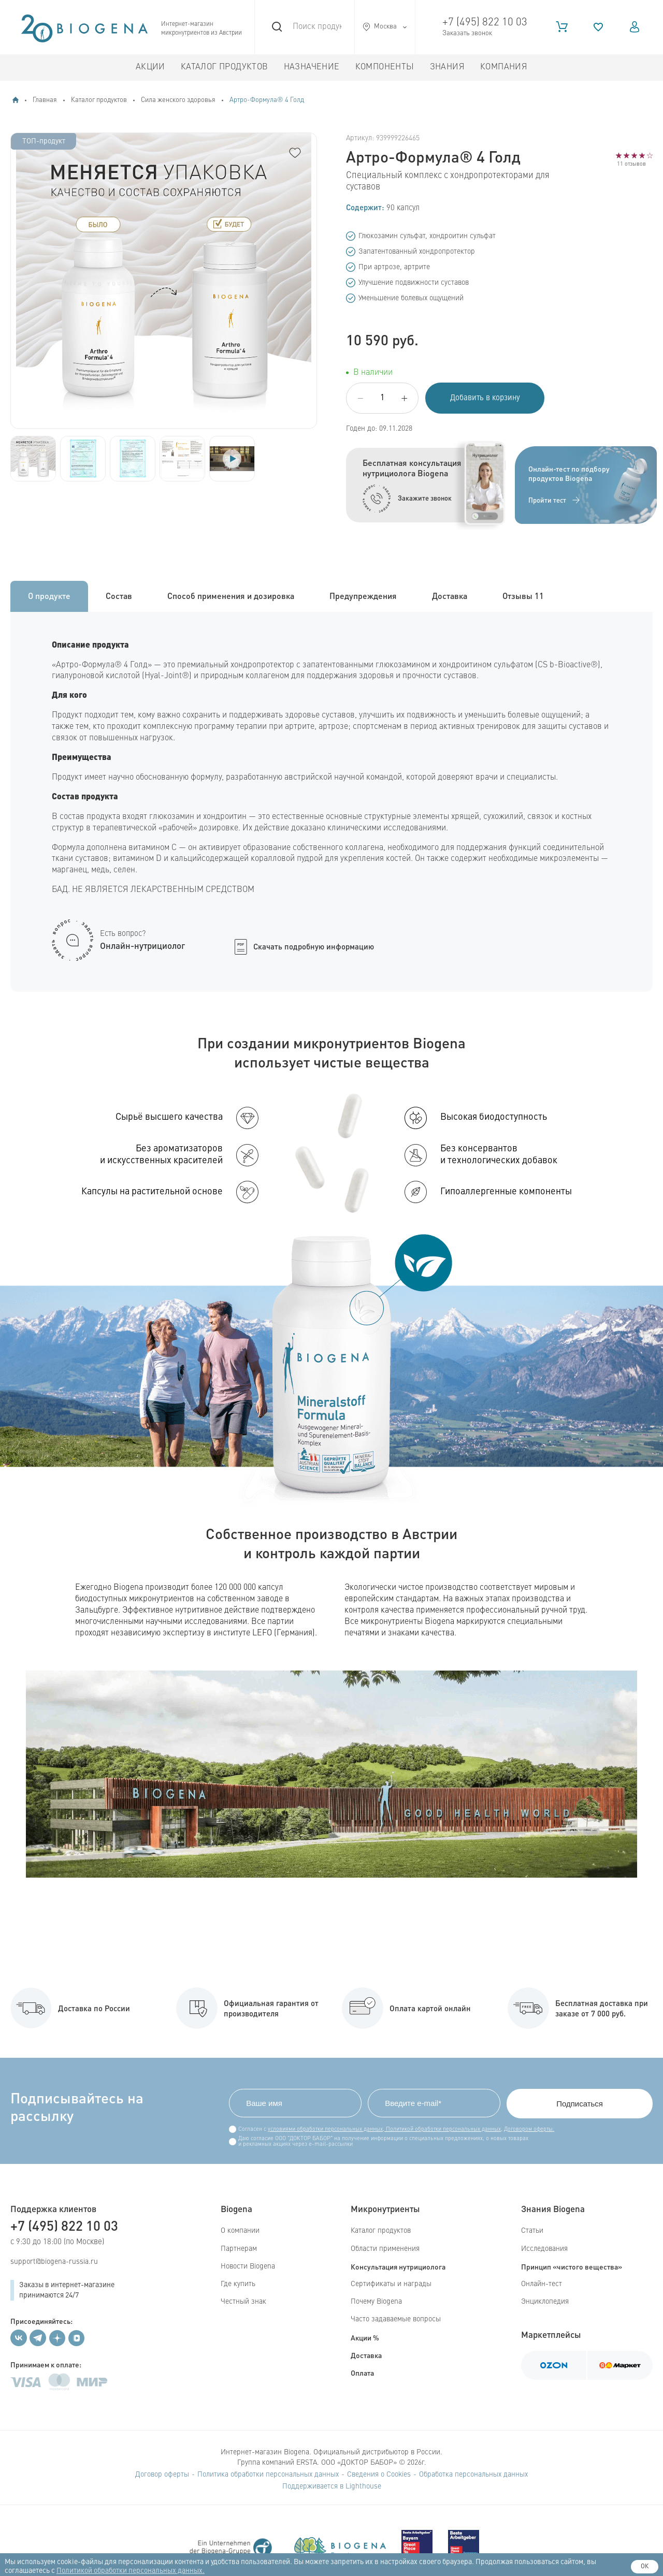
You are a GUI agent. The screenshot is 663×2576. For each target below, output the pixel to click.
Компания (503, 67)
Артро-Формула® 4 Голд (266, 100)
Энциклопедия (545, 2301)
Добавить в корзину (485, 398)
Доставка (366, 2355)
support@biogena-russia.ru (54, 2261)
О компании (240, 2230)
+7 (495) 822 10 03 (484, 22)
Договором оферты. (529, 2129)
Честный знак (243, 2301)
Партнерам (239, 2248)
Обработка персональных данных (473, 2474)
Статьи (532, 2230)
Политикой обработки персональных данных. (130, 2570)
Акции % (365, 2337)
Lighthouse (363, 2486)
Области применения (385, 2248)
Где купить (238, 2284)
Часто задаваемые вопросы (396, 2319)
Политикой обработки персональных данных (442, 2129)
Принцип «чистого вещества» (571, 2266)
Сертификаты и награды (391, 2284)
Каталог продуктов (224, 67)
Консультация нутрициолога (398, 2266)
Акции (150, 67)
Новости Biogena (248, 2266)
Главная (45, 100)
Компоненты (384, 67)
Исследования (544, 2248)
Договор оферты (162, 2474)
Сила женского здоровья (178, 100)
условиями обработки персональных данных (325, 2129)
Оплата (362, 2372)
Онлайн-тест (541, 2284)
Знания (447, 67)
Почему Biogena (376, 2301)
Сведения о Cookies (379, 2474)
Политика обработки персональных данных (268, 2474)
